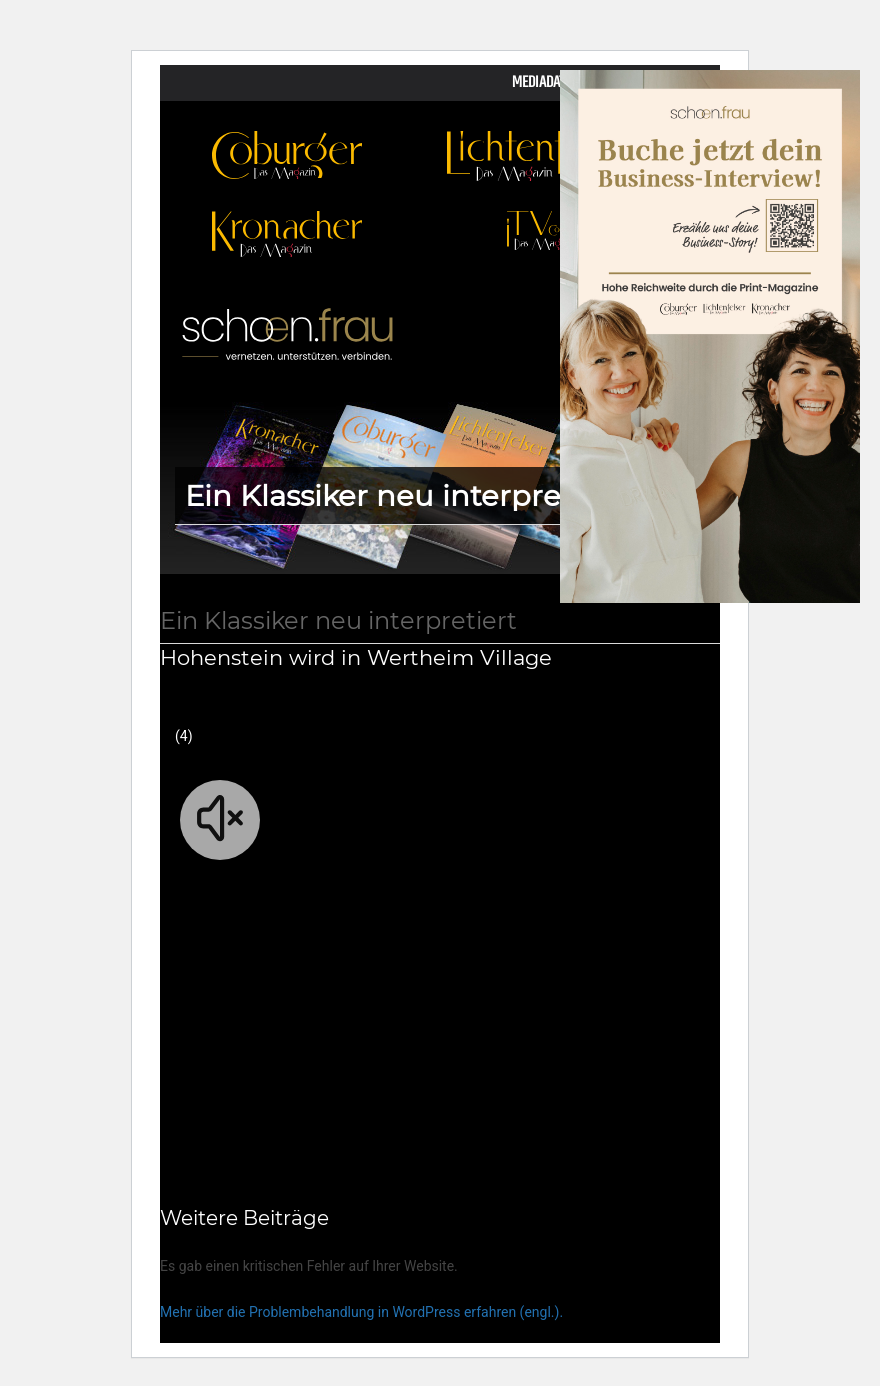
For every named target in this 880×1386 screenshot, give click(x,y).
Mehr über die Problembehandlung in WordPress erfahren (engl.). (361, 1312)
